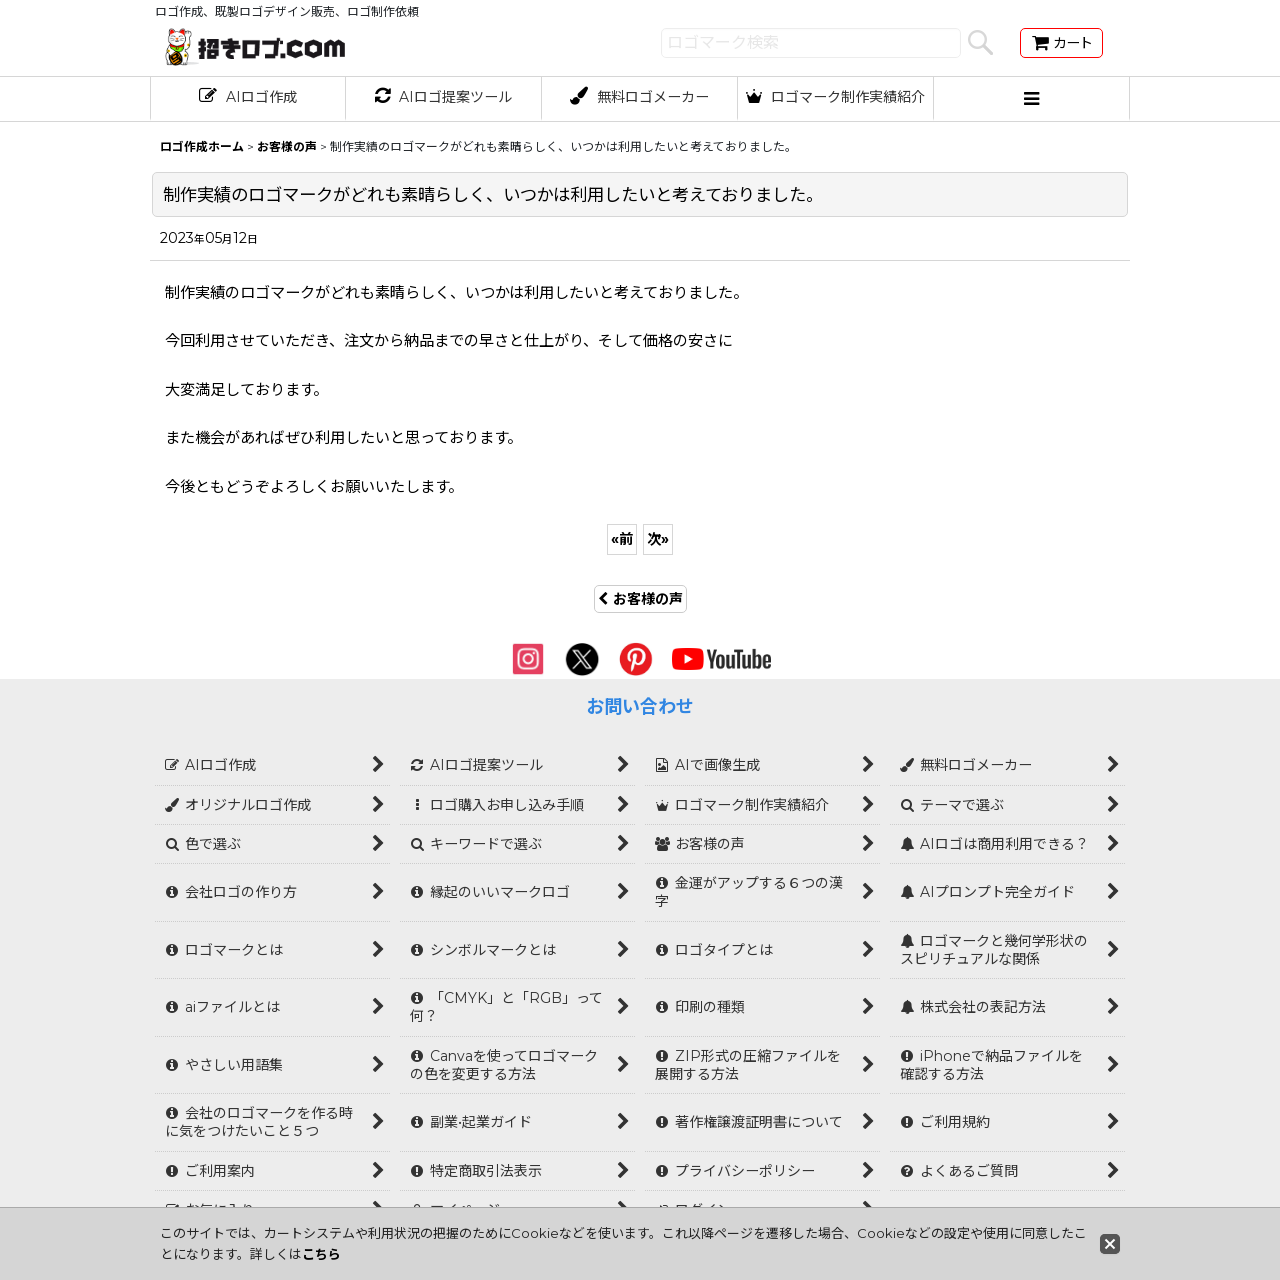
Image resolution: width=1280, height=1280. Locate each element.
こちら (321, 1254)
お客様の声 (640, 599)
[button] (1032, 99)
